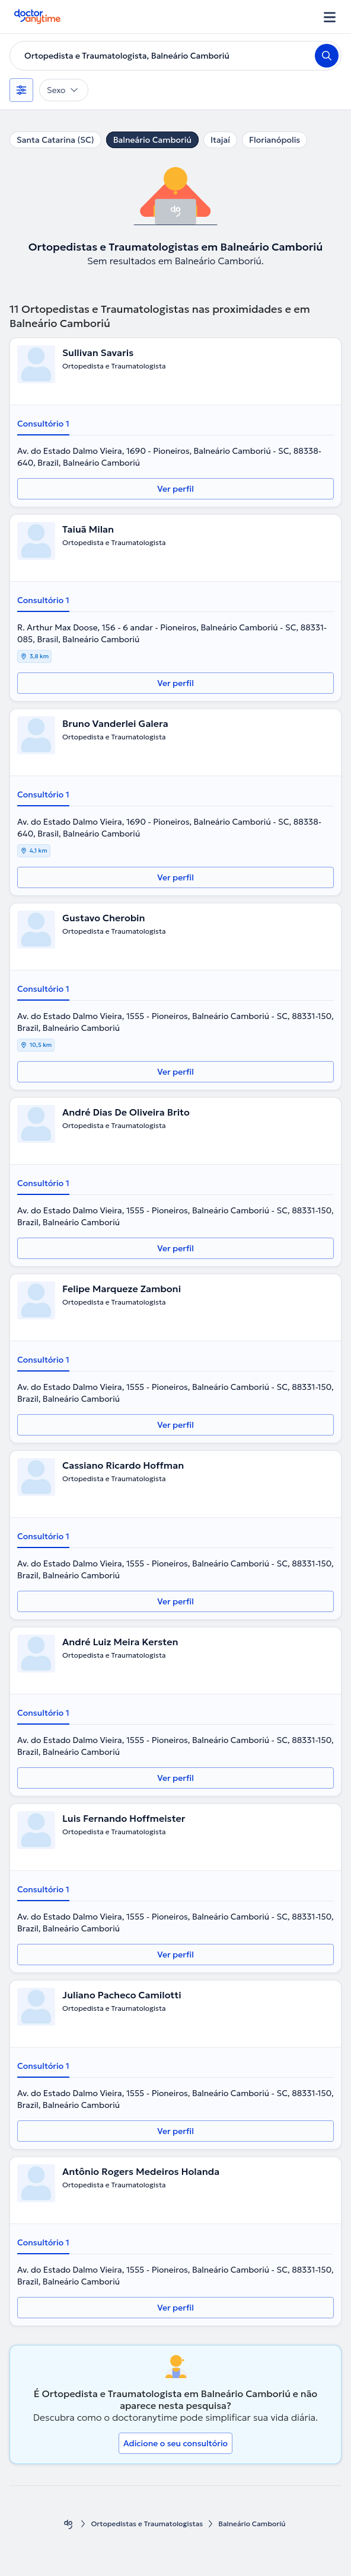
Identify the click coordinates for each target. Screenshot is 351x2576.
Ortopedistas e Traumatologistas (147, 2523)
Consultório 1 (43, 423)
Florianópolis (274, 139)
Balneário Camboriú (152, 139)
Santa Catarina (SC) (55, 139)
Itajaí (220, 139)
